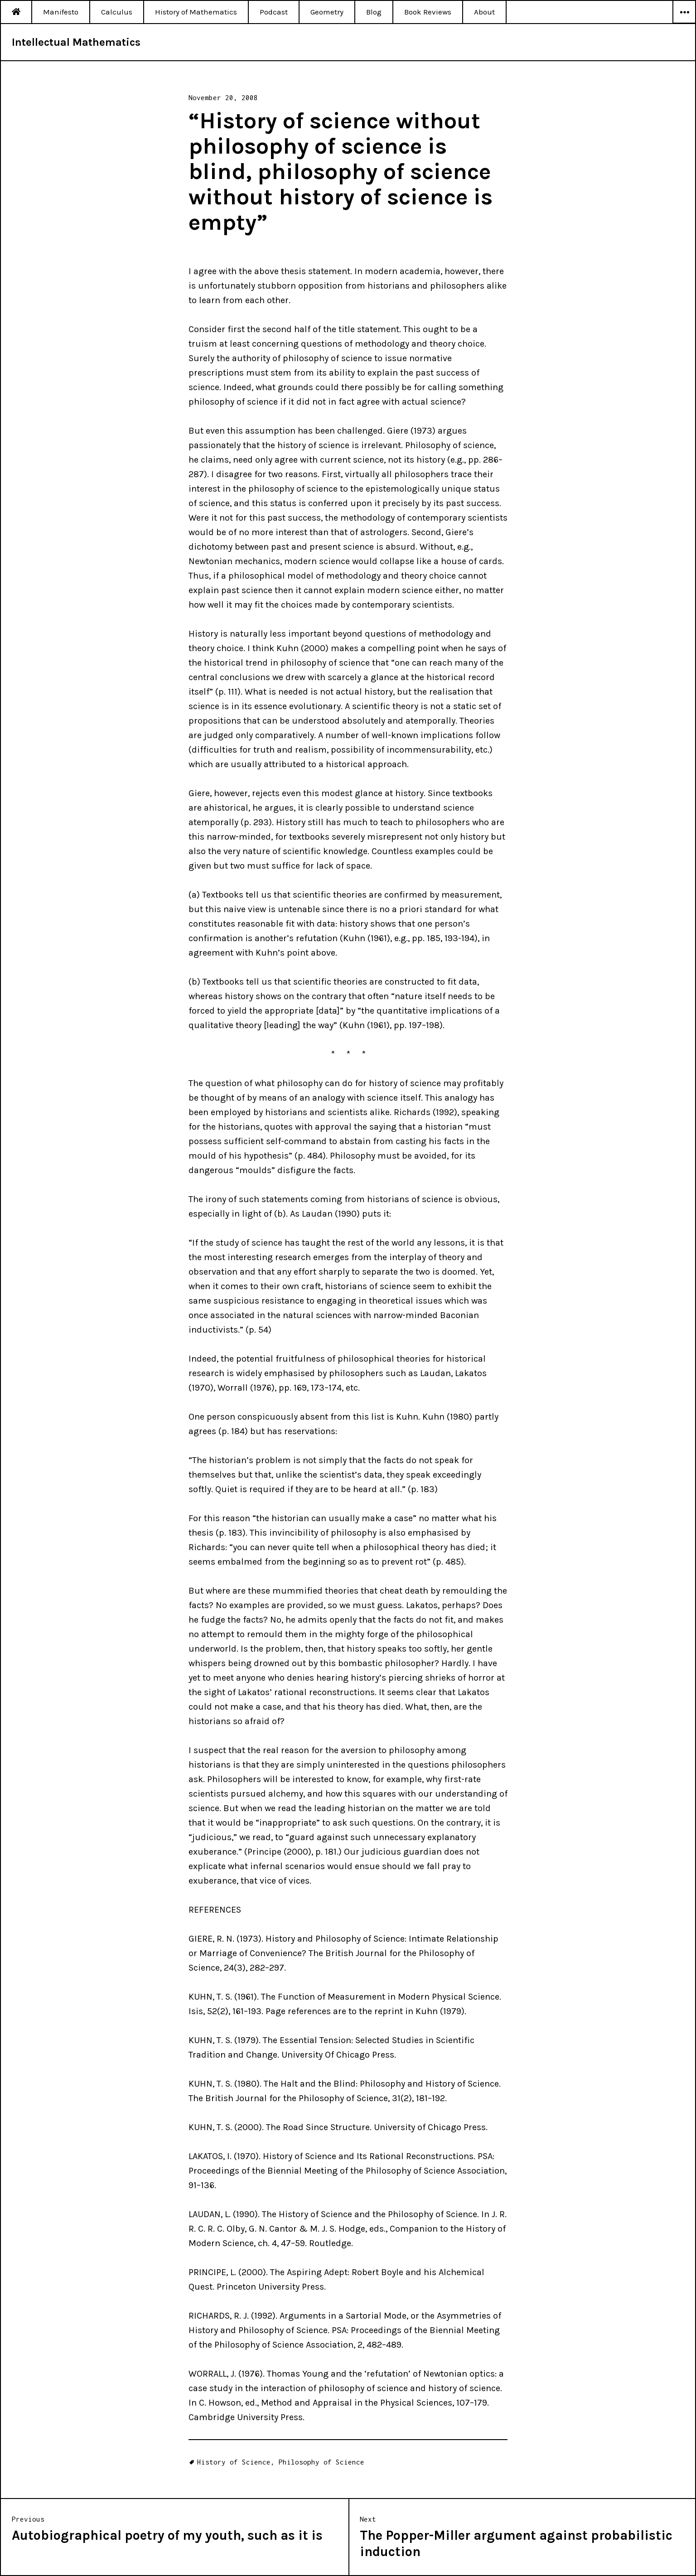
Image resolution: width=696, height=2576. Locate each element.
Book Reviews (427, 11)
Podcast (274, 11)
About (484, 11)
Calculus (116, 11)
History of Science (234, 2462)
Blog (374, 11)
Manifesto (60, 11)
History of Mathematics (196, 11)
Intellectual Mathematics (76, 42)
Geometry (326, 11)
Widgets (684, 23)
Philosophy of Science (321, 2462)
